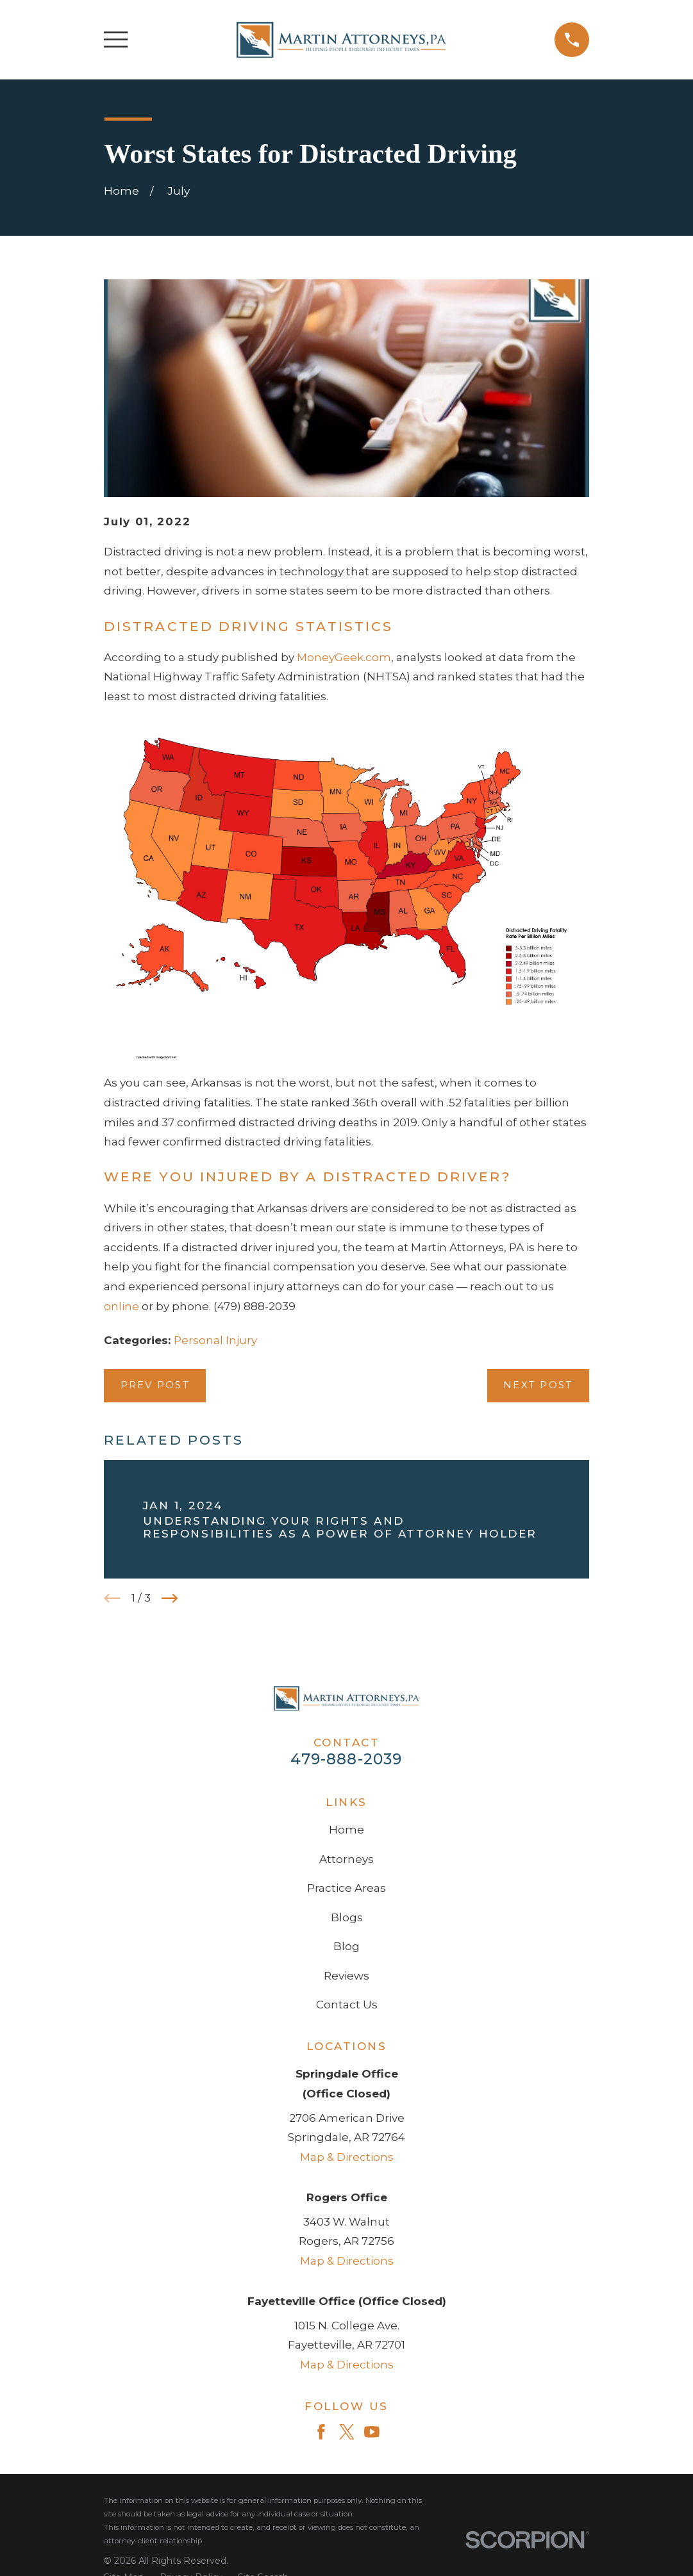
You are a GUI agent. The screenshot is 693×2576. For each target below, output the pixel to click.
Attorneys (346, 1859)
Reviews (346, 1975)
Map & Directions (347, 2157)
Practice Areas (346, 1888)
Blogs (347, 1917)
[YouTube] (372, 2432)
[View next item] (170, 1598)
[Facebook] (321, 2432)
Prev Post (155, 1385)
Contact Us (347, 2004)
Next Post (537, 1385)
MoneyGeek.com (344, 657)
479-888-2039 (346, 1759)
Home (346, 1829)
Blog (346, 1946)
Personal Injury (215, 1340)
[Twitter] (347, 2432)
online (121, 1306)
